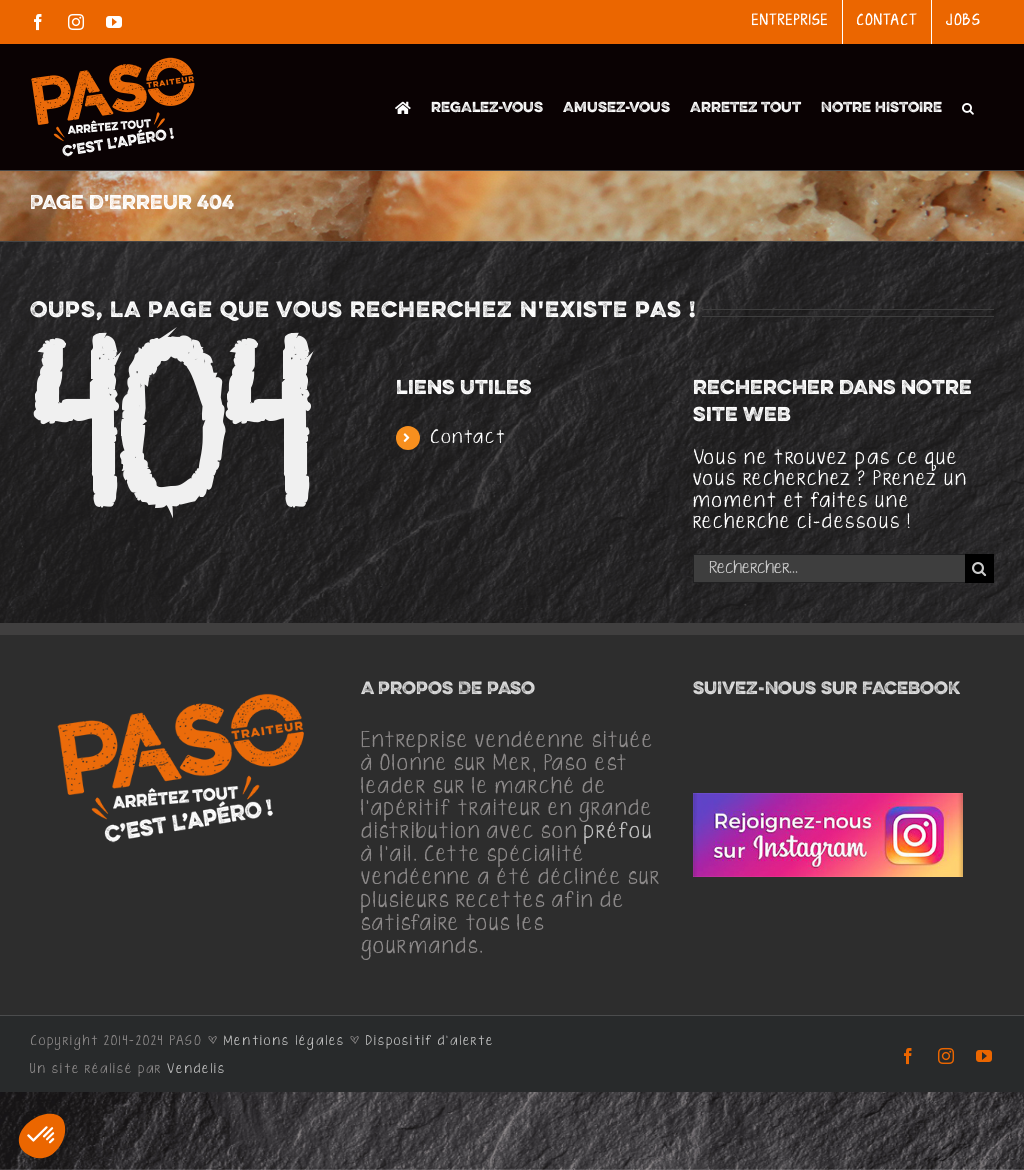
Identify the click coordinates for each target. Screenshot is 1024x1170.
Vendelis (196, 1069)
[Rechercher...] (829, 568)
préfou (618, 832)
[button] (968, 107)
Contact (468, 437)
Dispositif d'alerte (430, 1041)
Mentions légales (284, 1041)
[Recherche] (979, 568)
